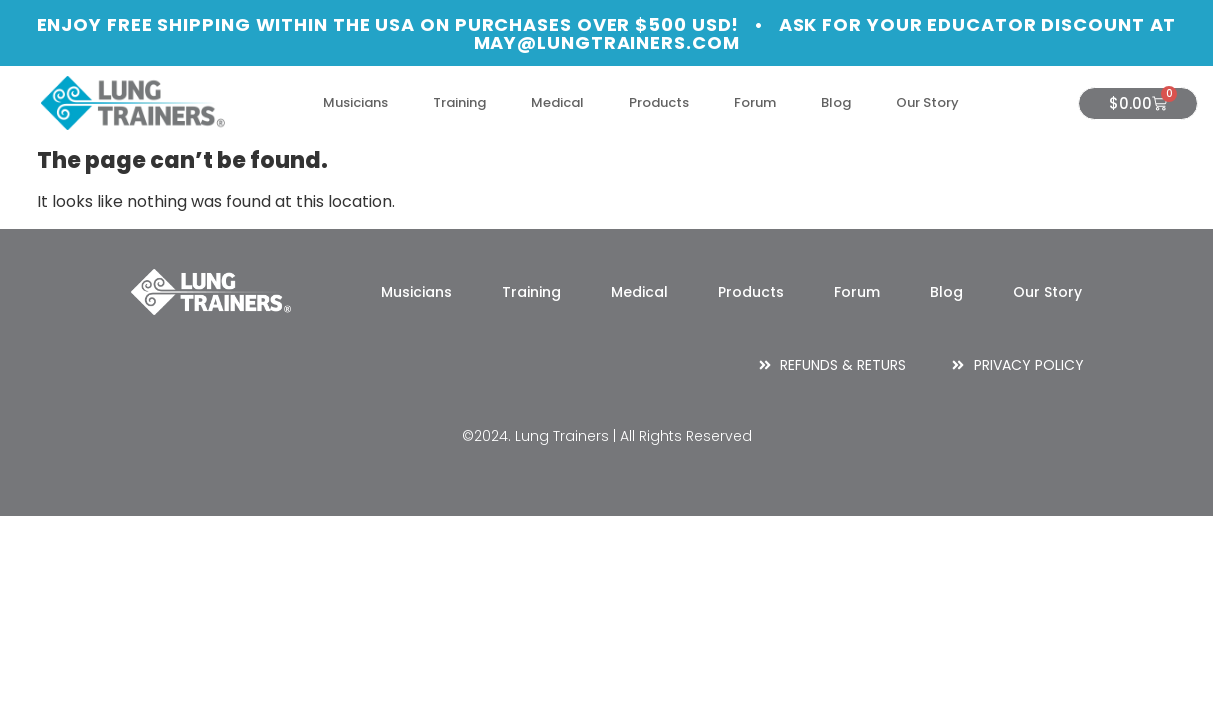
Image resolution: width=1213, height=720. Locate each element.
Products (659, 102)
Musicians (355, 102)
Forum (755, 102)
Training (459, 102)
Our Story (927, 102)
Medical (557, 102)
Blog (836, 102)
